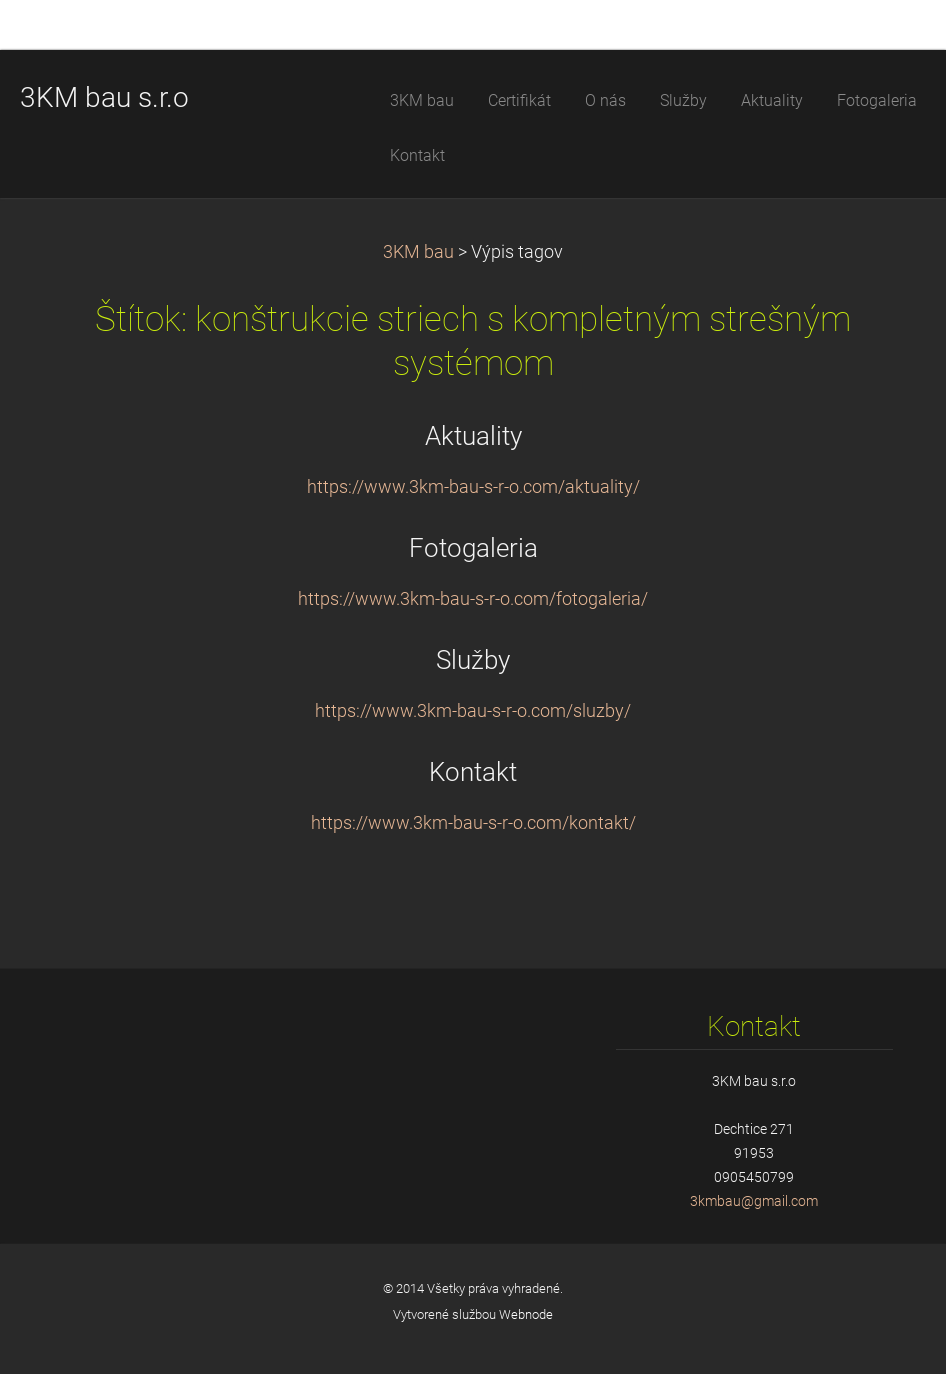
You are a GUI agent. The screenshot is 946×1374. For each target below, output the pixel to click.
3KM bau (418, 252)
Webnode (526, 1314)
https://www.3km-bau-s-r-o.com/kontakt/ (473, 823)
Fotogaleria (473, 548)
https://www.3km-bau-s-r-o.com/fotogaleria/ (473, 599)
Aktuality (473, 436)
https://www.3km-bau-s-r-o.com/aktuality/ (473, 487)
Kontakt (473, 772)
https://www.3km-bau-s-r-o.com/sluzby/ (473, 711)
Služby (473, 660)
